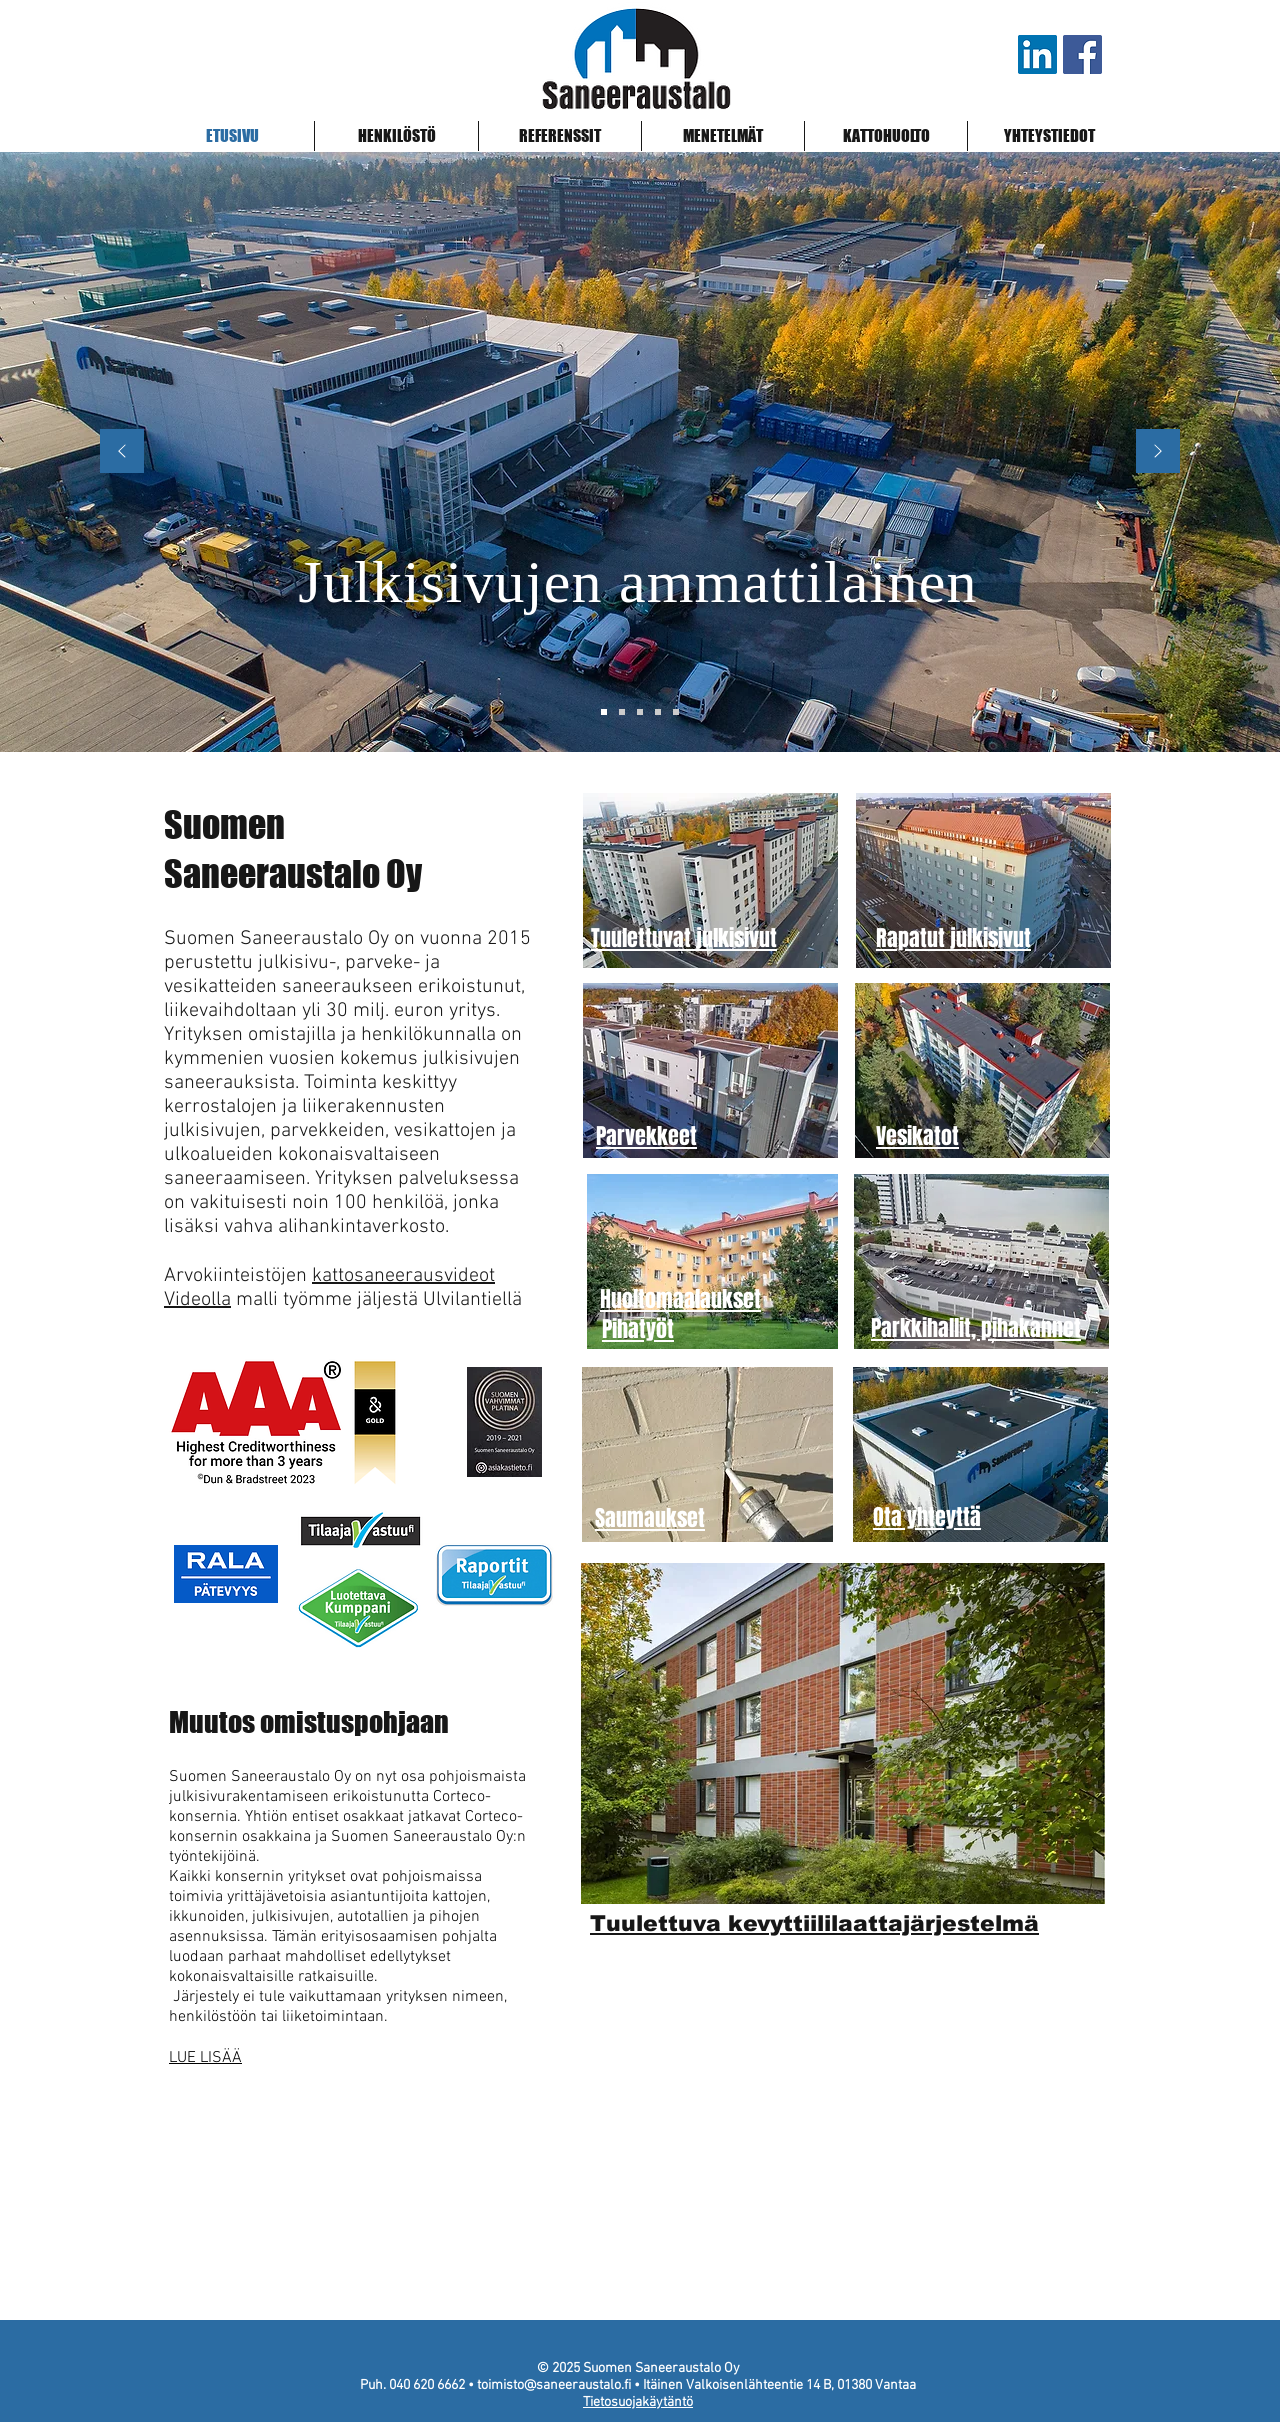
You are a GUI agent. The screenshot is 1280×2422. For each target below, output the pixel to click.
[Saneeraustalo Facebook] (1082, 54)
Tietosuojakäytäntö (638, 2402)
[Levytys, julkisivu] (658, 712)
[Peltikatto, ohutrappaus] (676, 712)
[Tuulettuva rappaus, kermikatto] (640, 712)
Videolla (197, 1300)
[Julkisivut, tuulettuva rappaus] (622, 712)
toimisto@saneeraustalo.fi (554, 2385)
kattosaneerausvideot (403, 1276)
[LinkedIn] (1037, 54)
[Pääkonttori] (604, 712)
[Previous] (122, 452)
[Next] (1158, 452)
